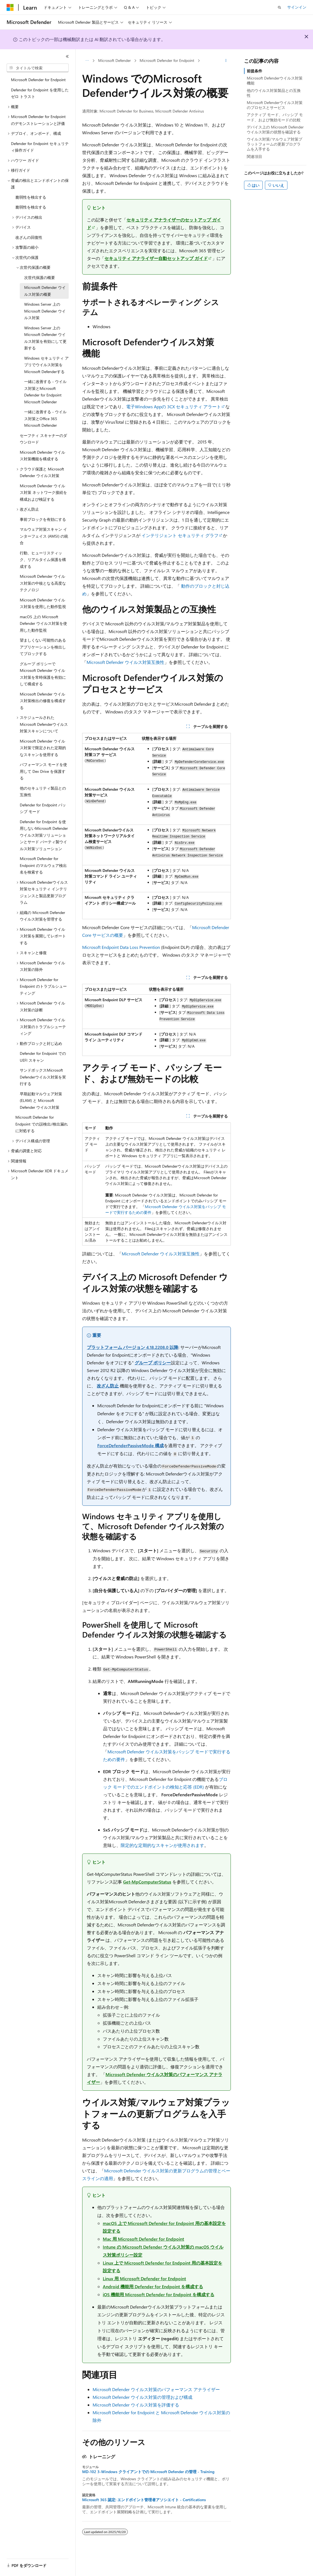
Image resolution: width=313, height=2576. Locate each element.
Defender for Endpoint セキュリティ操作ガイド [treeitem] (40, 147)
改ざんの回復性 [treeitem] (28, 237)
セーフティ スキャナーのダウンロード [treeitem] (43, 439)
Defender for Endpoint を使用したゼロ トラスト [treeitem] (40, 93)
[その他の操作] (226, 60)
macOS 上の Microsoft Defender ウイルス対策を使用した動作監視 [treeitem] (43, 623)
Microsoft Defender (114, 60)
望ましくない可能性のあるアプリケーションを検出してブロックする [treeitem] (43, 646)
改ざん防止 (108, 1386)
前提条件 (254, 70)
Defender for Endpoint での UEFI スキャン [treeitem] (43, 1057)
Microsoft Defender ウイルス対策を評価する (136, 2405)
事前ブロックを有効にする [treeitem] (43, 519)
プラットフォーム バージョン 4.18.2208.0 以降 (132, 1347)
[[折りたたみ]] (67, 56)
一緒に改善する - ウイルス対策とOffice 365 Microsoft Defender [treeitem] (45, 418)
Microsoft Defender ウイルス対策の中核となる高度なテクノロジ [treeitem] (43, 583)
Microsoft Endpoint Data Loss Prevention (121, 947)
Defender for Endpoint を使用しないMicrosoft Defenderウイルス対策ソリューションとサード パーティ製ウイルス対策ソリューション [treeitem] (44, 835)
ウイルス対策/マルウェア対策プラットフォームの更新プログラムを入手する (274, 144)
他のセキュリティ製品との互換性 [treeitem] (43, 791)
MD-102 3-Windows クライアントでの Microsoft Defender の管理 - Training (148, 2471)
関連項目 (254, 156)
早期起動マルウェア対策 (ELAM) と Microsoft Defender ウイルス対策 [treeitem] (41, 1100)
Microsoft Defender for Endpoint (167, 60)
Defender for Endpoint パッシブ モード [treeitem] (43, 808)
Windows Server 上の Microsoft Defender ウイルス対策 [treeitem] (45, 311)
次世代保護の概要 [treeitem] (39, 277)
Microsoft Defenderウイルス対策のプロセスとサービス (275, 105)
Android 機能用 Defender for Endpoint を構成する (153, 2286)
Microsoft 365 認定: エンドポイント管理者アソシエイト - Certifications (144, 2499)
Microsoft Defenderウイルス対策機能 (275, 80)
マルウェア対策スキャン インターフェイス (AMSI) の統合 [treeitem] (44, 536)
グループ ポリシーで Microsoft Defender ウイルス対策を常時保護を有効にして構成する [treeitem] (43, 674)
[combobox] (38, 68)
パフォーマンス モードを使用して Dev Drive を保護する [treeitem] (43, 771)
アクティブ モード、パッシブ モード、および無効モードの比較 (275, 117)
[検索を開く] (279, 7)
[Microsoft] (10, 7)
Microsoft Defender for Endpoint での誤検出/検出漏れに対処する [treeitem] (41, 1124)
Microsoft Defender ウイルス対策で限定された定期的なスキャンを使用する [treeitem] (43, 747)
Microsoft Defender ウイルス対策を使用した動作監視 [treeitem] (43, 603)
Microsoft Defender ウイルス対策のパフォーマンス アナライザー (156, 2389)
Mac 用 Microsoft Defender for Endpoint (143, 2239)
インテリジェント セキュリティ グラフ (180, 535)
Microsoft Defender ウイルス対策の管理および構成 (142, 2397)
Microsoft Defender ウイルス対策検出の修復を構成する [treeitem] (43, 700)
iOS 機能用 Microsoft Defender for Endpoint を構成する (158, 2294)
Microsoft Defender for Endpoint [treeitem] (38, 79)
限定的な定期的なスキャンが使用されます (162, 1845)
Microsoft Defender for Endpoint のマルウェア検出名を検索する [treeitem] (43, 865)
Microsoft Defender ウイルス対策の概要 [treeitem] (45, 291)
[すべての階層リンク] (87, 60)
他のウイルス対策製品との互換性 (274, 93)
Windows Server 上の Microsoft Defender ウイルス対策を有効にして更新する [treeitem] (45, 338)
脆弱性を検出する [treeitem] (30, 197)
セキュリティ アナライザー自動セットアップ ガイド (156, 258)
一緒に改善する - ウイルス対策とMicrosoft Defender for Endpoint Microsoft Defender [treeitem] (45, 391)
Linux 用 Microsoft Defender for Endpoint (144, 2278)
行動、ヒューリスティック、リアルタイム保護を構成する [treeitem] (43, 559)
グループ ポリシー (153, 1362)
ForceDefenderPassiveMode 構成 (130, 1445)
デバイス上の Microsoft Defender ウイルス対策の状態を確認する (275, 129)
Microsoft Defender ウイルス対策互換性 (125, 662)
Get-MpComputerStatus (147, 1882)
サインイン (296, 7)
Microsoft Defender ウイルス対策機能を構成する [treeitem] (42, 456)
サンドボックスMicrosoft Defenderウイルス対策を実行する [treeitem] (43, 1076)
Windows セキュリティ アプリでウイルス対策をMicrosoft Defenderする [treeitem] (46, 364)
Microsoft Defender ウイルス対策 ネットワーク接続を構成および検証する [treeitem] (43, 492)
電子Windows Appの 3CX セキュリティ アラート (173, 406)
